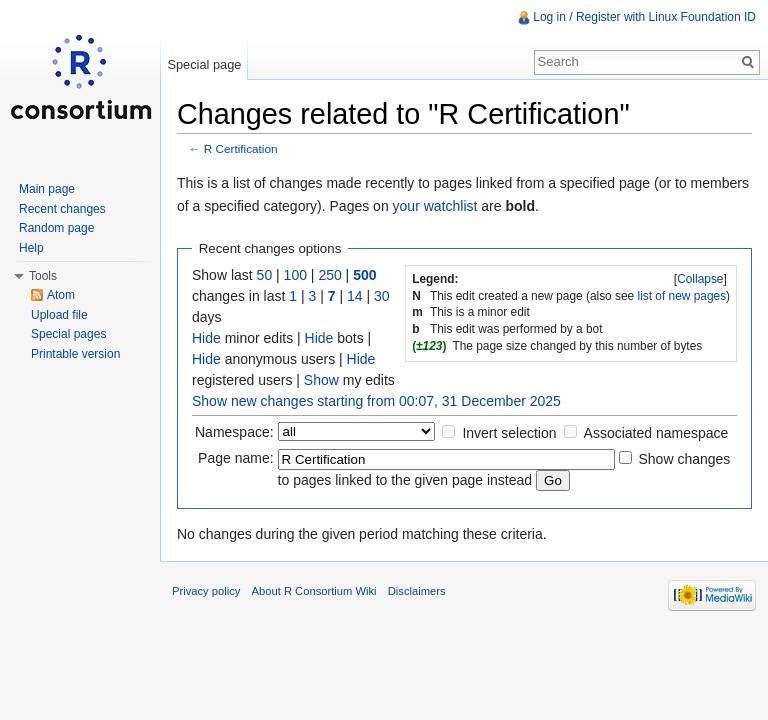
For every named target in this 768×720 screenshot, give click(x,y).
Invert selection (509, 433)
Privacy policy (206, 591)
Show (321, 380)
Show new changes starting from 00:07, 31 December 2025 (376, 401)
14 (355, 296)
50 (265, 275)
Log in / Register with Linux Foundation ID (644, 17)
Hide (206, 338)
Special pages (68, 334)
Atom (61, 295)
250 (329, 275)
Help (31, 248)
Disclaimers (417, 591)
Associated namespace (656, 433)
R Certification (241, 148)
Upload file (59, 315)
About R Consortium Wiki (314, 591)
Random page (56, 228)
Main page (47, 189)
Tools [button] (43, 276)
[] (701, 279)
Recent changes (62, 209)
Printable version (75, 354)
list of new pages (682, 296)
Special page (204, 64)
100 (295, 275)
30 (382, 296)
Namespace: (234, 432)
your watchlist (435, 206)
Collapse (700, 279)
